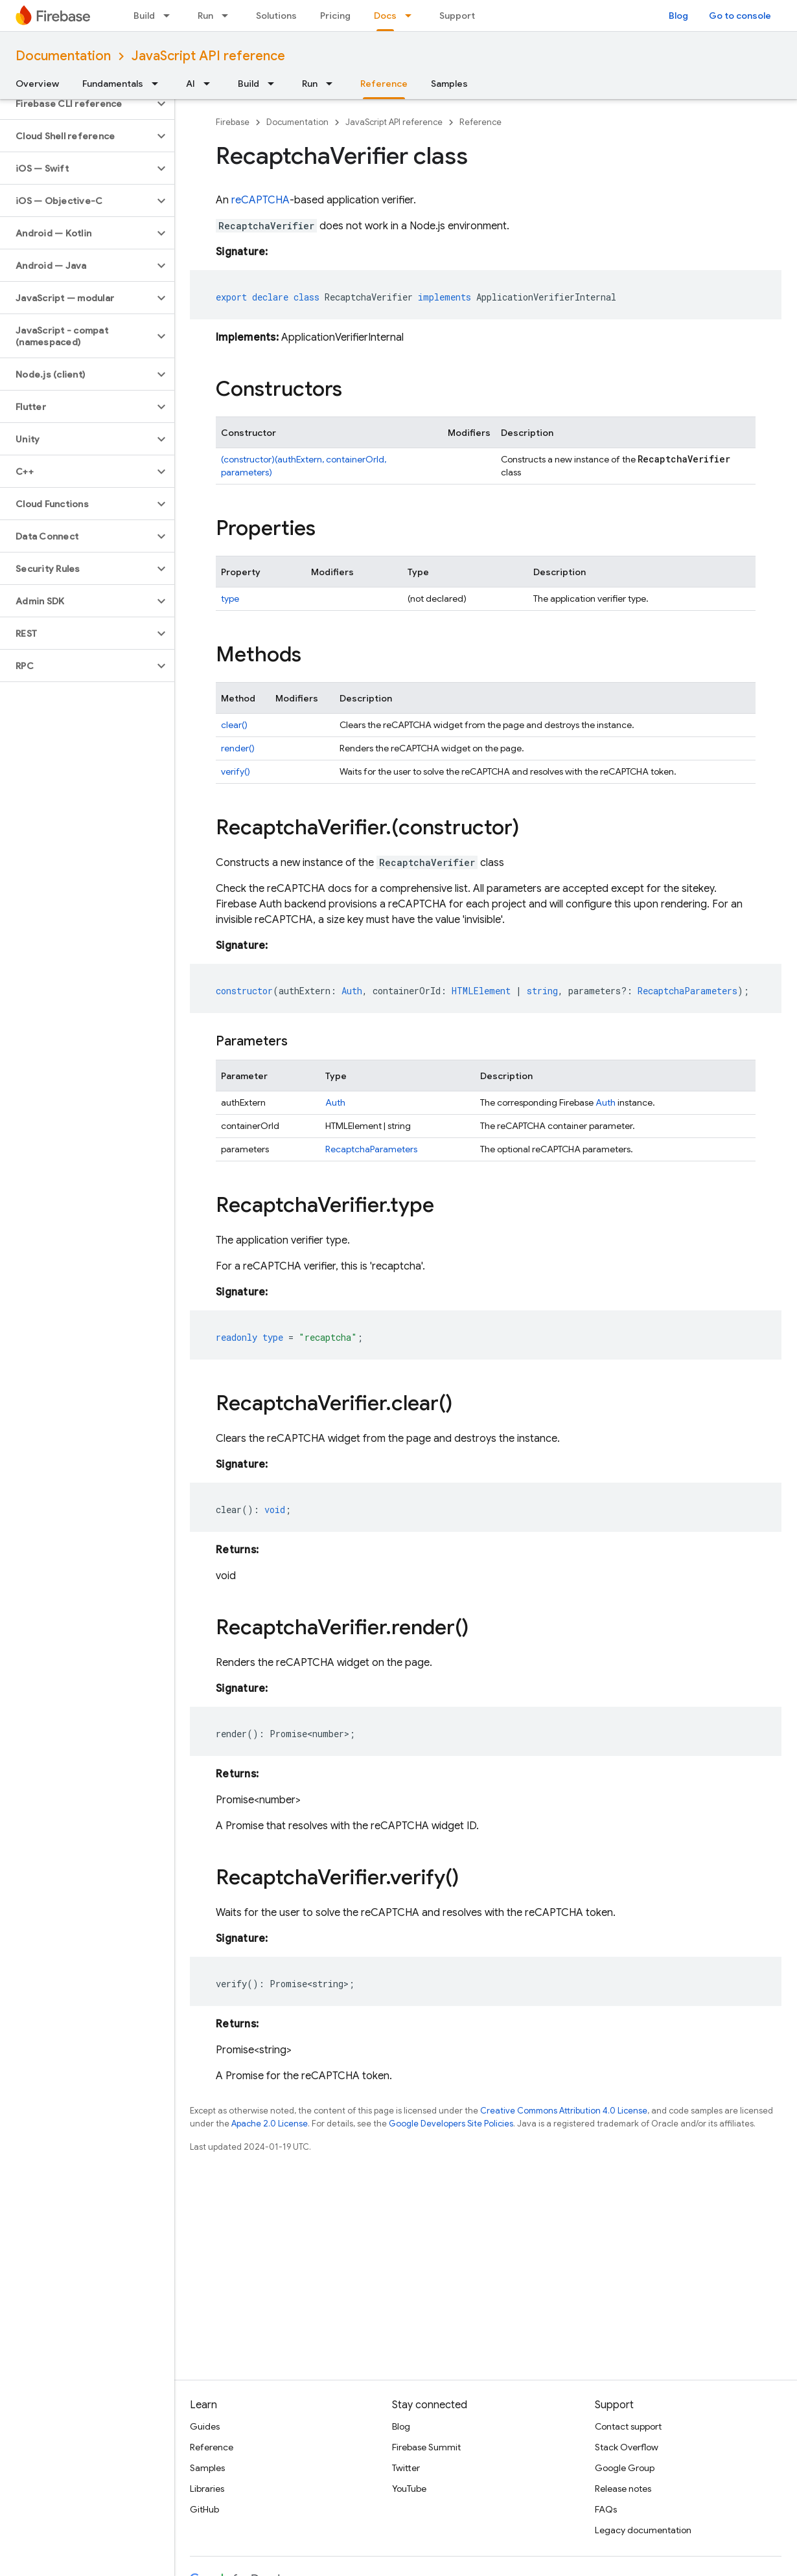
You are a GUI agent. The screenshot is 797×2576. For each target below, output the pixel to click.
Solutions (276, 15)
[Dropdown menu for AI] (210, 83)
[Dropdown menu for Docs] (412, 15)
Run (205, 15)
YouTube (409, 2488)
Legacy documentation (643, 2530)
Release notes (623, 2488)
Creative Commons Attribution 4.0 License (563, 2110)
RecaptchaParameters (371, 1149)
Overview (37, 83)
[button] (77, 103)
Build (144, 15)
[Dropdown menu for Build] (170, 15)
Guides (205, 2426)
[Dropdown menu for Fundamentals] (158, 83)
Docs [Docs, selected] (385, 15)
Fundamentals (112, 83)
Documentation (63, 56)
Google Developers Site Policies (451, 2123)
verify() (235, 771)
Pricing (335, 15)
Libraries (207, 2488)
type (230, 598)
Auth (335, 1102)
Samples (449, 83)
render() (238, 748)
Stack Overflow (626, 2447)
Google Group (624, 2468)
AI (190, 83)
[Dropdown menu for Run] (228, 15)
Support (457, 15)
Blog (678, 15)
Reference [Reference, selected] (384, 83)
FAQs (606, 2509)
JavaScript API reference (208, 56)
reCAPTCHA (260, 200)
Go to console (740, 15)
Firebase (232, 122)
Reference (480, 122)
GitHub (204, 2509)
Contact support (628, 2426)
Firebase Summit (426, 2447)
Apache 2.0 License (269, 2123)
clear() (234, 725)
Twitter (406, 2468)
